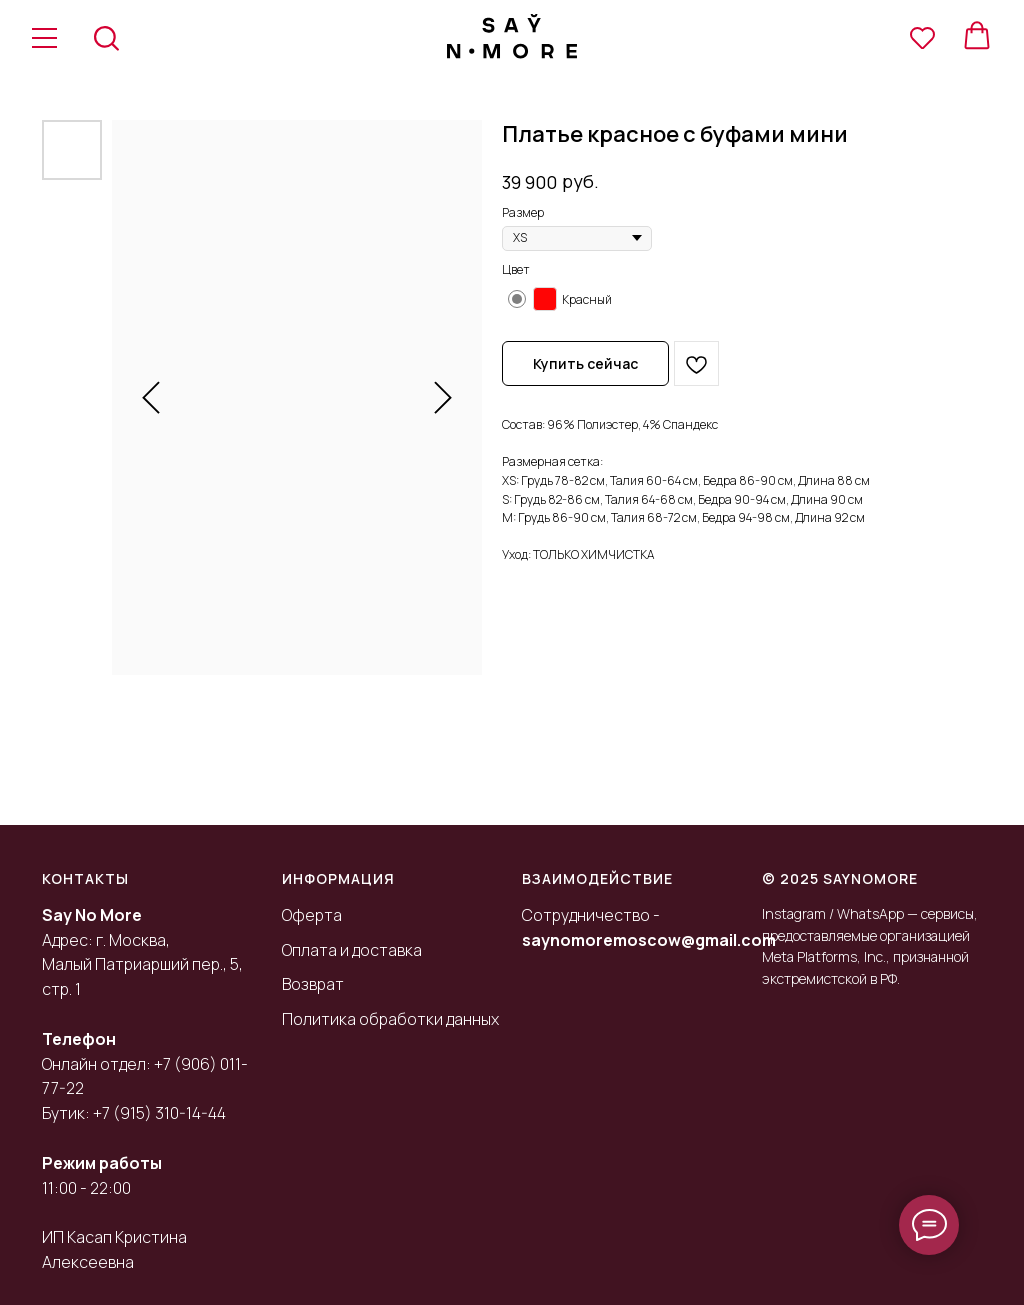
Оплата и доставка (352, 950)
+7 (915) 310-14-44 (159, 1113)
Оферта (312, 915)
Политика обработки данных (390, 1019)
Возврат (313, 984)
